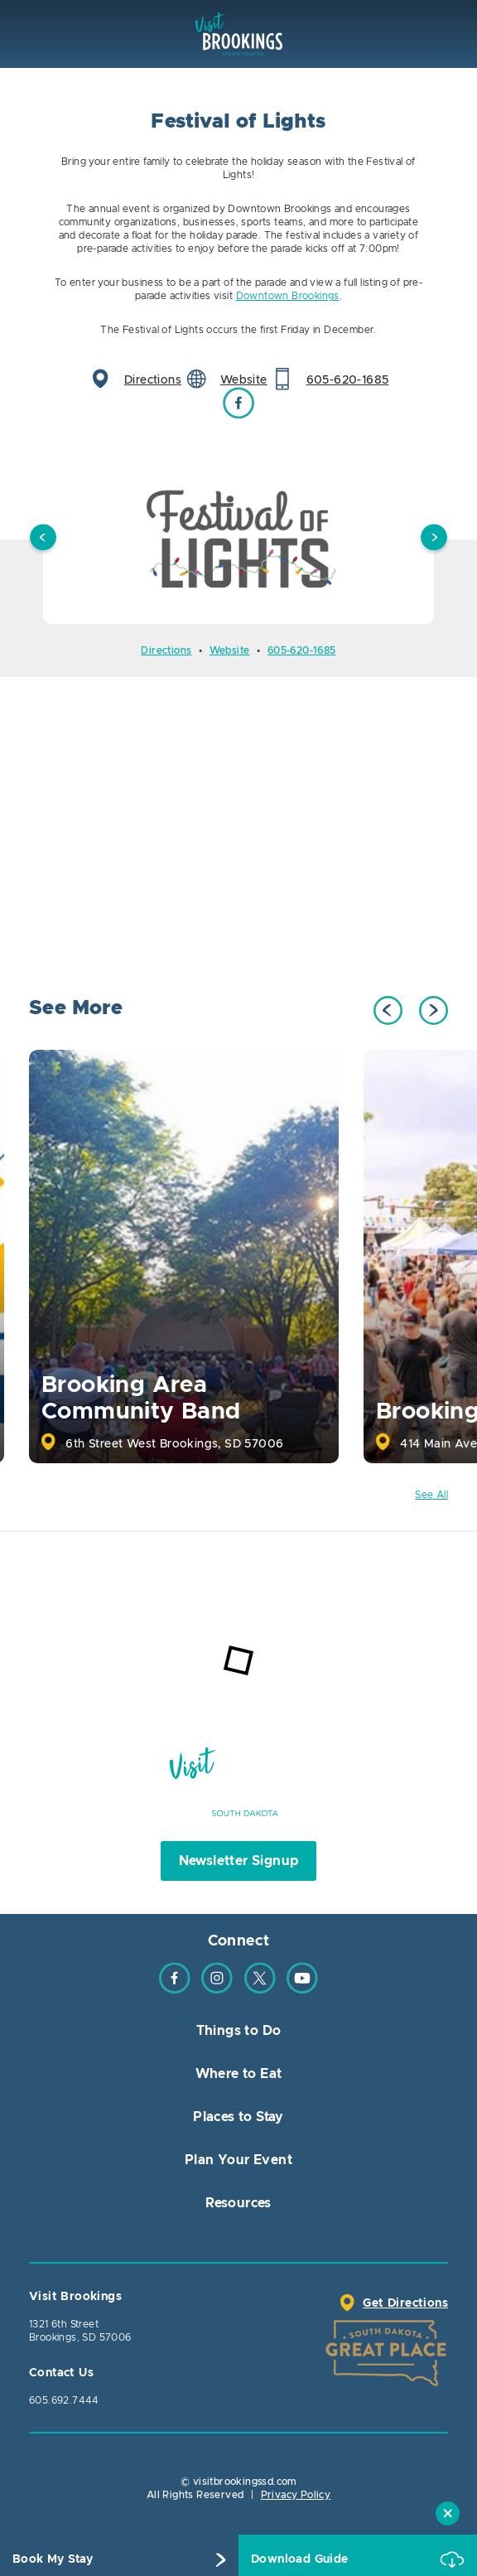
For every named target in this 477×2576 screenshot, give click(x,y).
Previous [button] (43, 539)
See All (431, 1495)
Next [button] (434, 539)
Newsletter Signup (239, 1861)
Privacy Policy (296, 2495)
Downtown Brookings (288, 296)
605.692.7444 (64, 2400)
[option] (238, 539)
